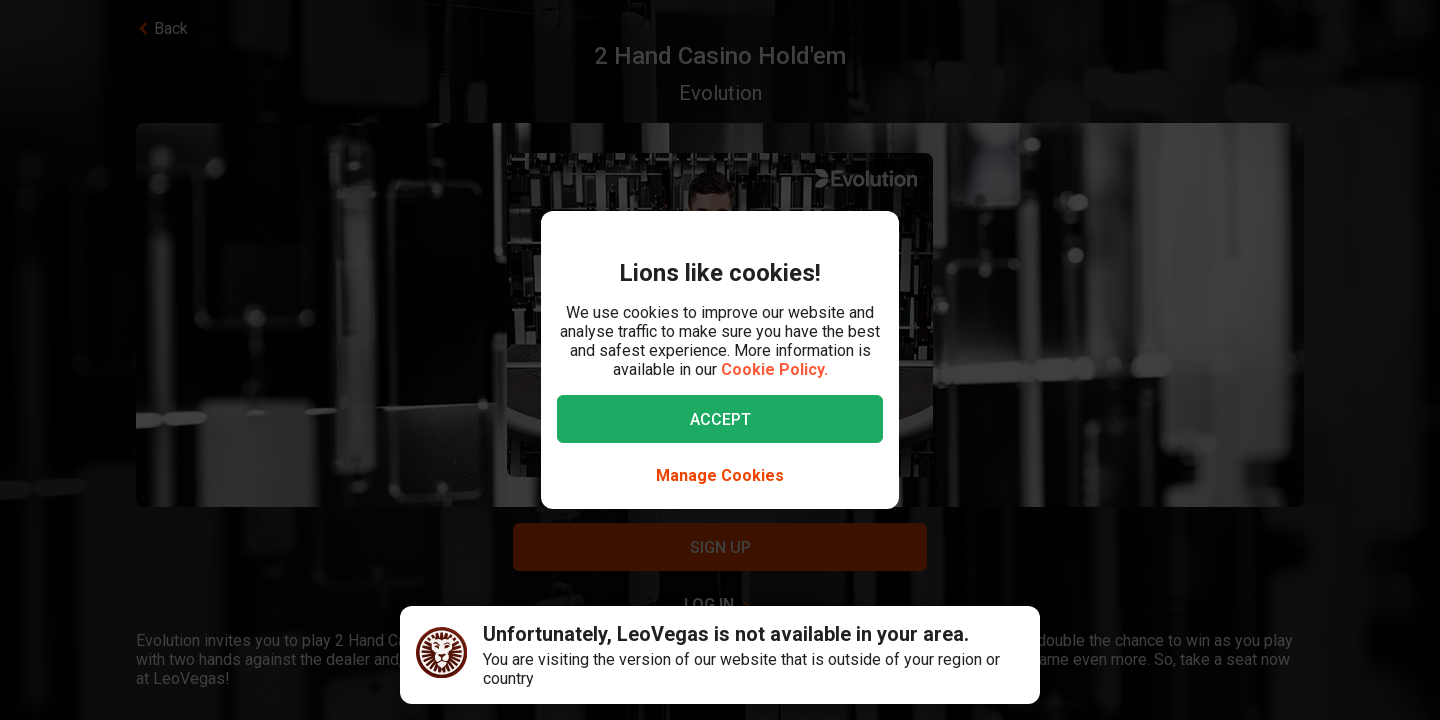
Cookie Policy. (774, 369)
